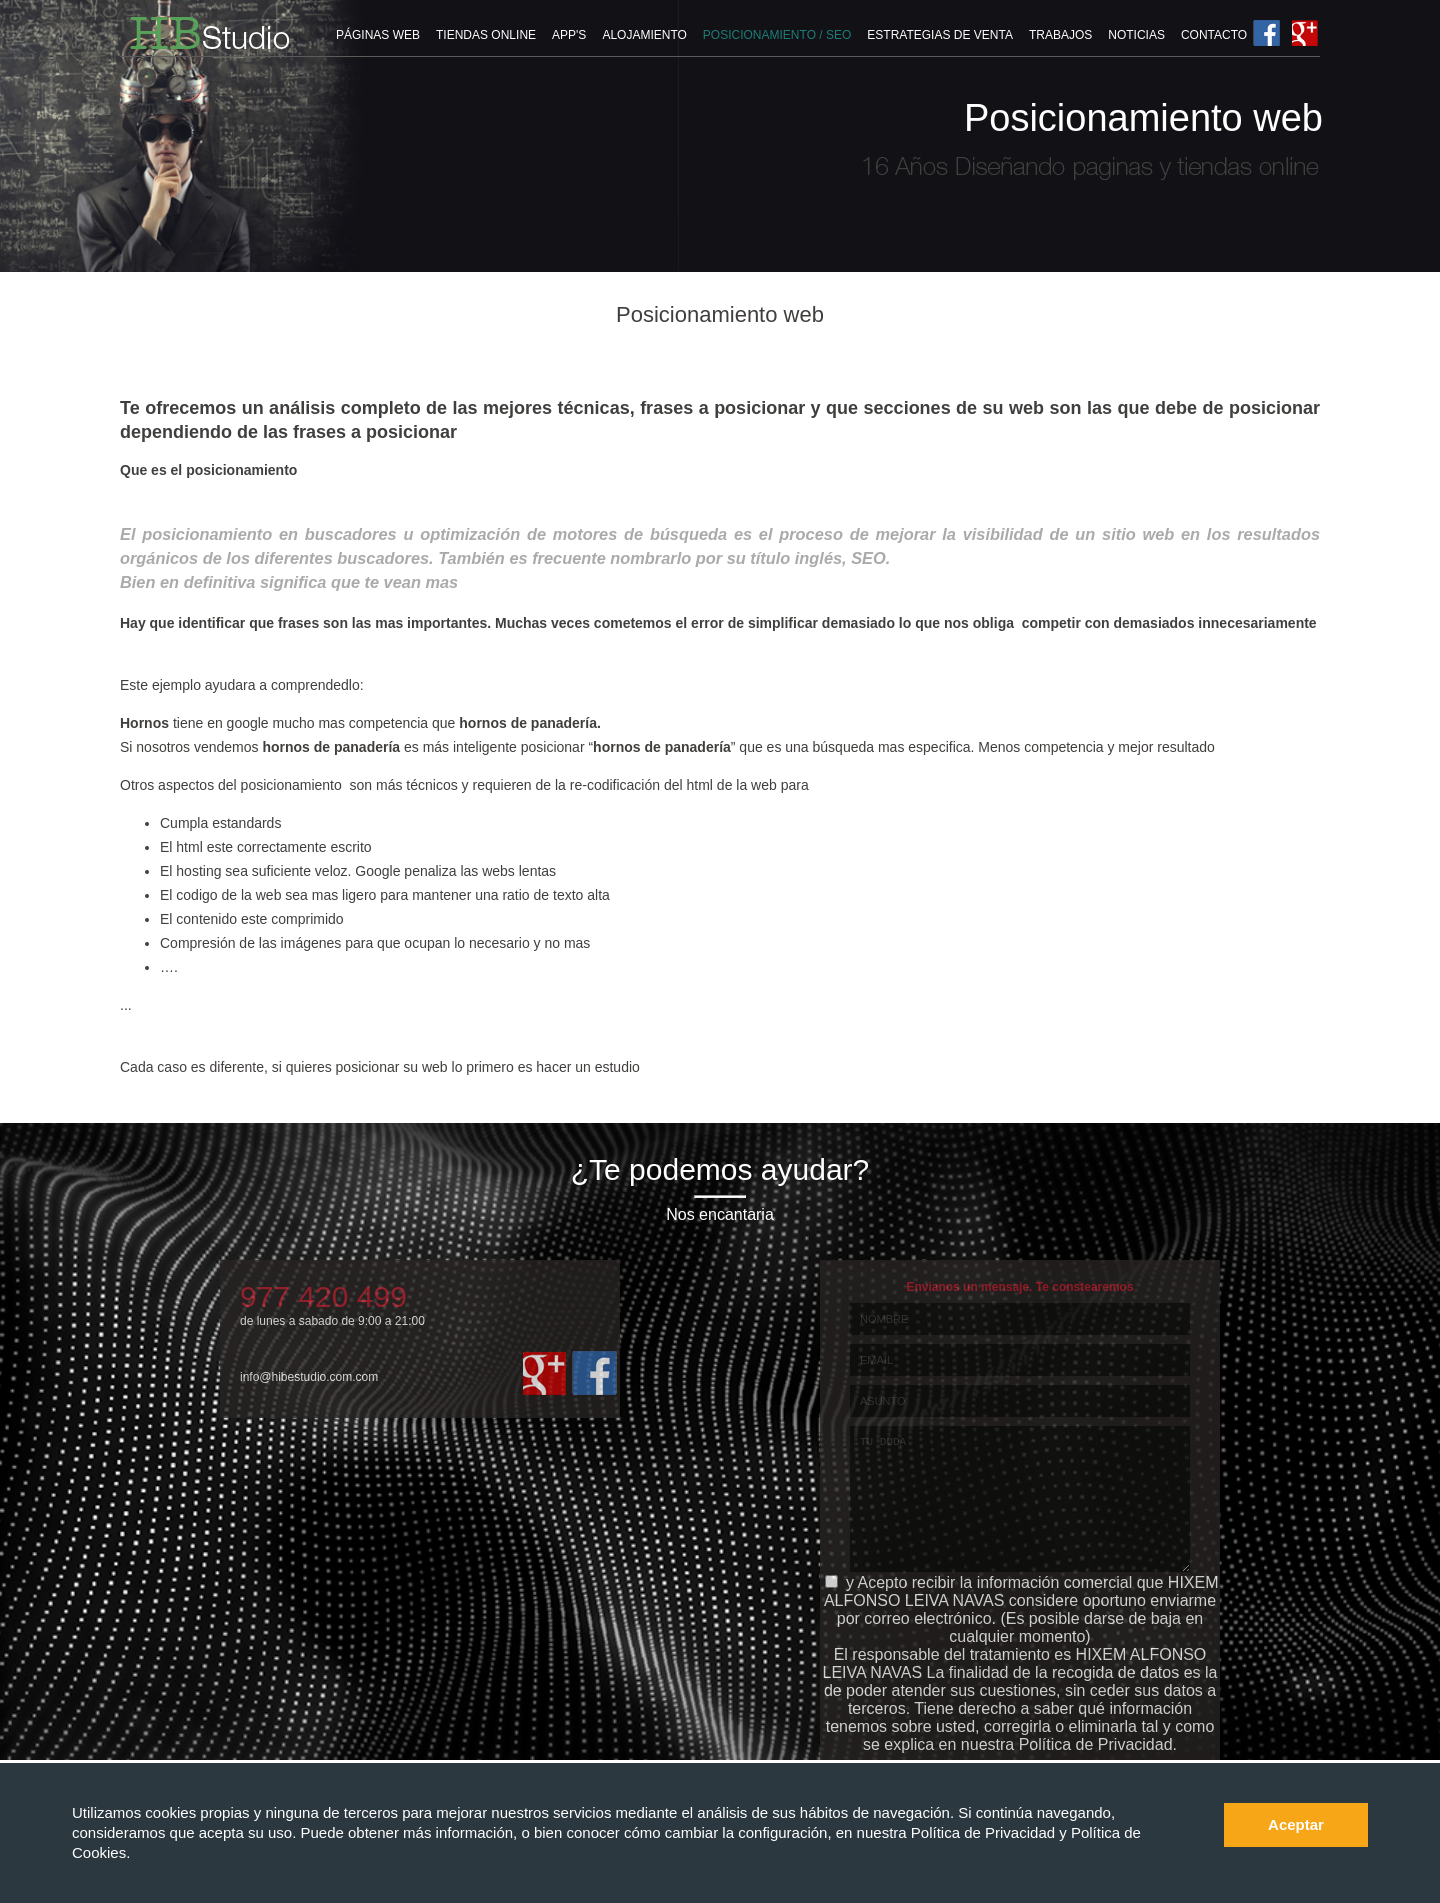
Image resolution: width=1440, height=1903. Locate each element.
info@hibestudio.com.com (309, 1377)
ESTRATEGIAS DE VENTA (940, 35)
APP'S (569, 35)
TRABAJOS (1060, 35)
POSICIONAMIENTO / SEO (777, 35)
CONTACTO (1214, 35)
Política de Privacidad (985, 1832)
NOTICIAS (1136, 35)
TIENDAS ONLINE (486, 35)
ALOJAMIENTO (644, 35)
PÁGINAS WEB (378, 35)
